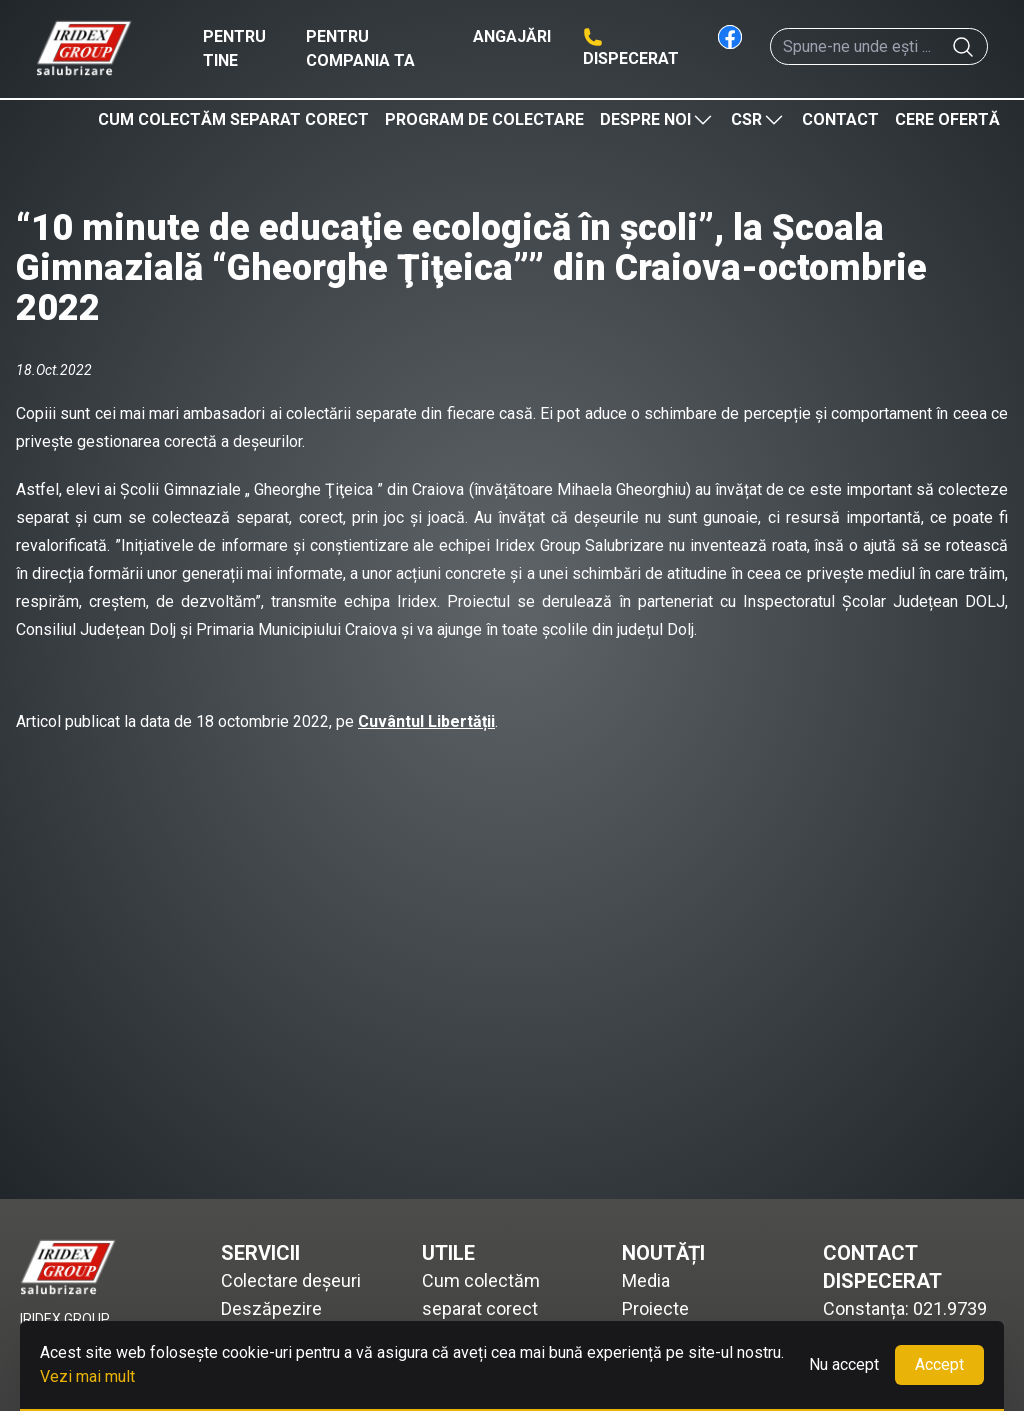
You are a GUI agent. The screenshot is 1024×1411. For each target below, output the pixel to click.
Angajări (512, 36)
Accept (939, 1364)
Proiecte (655, 1308)
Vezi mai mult (87, 1376)
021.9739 (950, 1308)
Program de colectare (484, 119)
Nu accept (844, 1364)
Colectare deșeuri (291, 1280)
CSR (758, 120)
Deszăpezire (271, 1308)
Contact (840, 119)
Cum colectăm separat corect (233, 119)
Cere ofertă (947, 119)
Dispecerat (631, 58)
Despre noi (657, 120)
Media (646, 1280)
